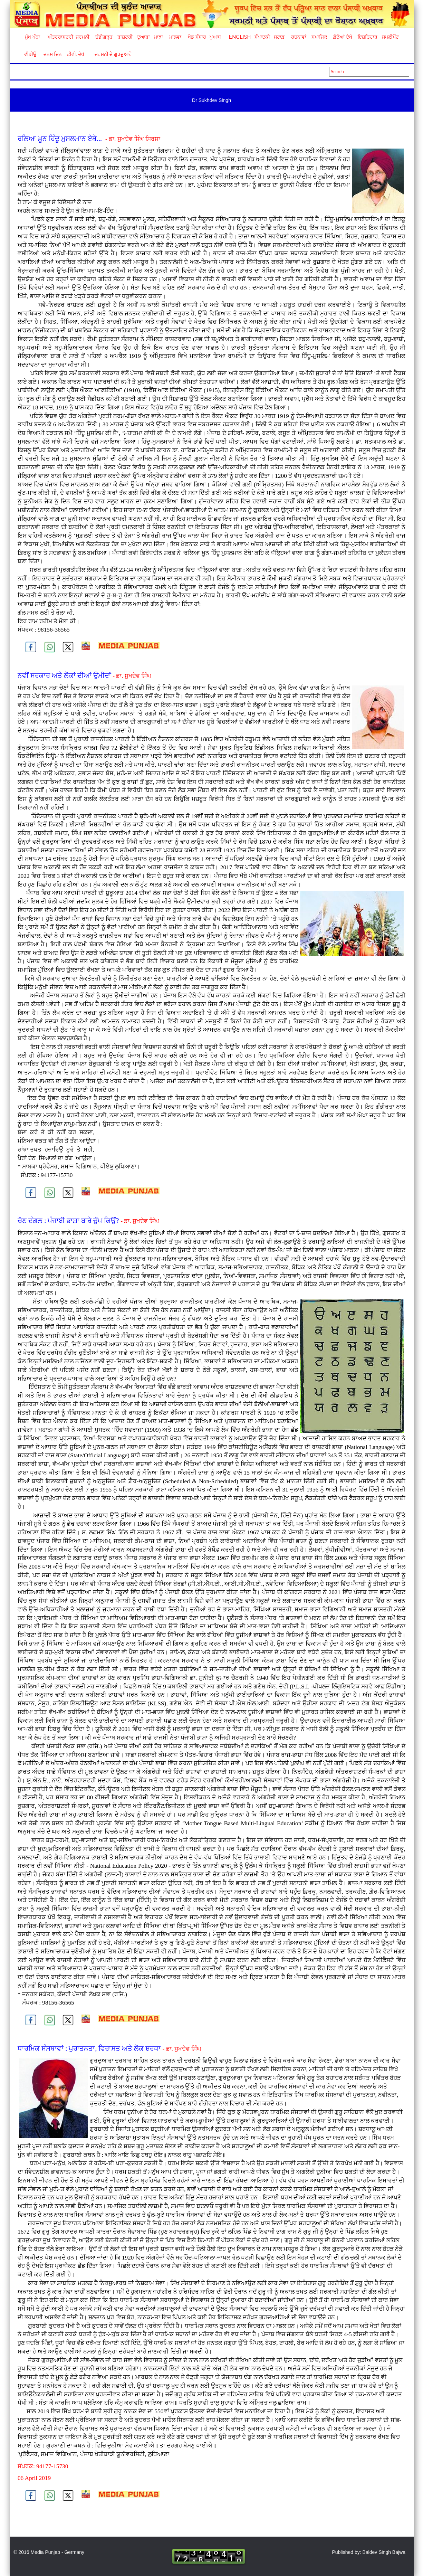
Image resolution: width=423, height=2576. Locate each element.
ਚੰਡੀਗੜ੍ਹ (103, 37)
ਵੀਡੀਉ (30, 54)
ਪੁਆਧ (215, 37)
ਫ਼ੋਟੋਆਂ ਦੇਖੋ (342, 37)
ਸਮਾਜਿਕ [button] (319, 37)
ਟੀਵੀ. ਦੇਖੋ (75, 54)
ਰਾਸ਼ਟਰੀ (125, 37)
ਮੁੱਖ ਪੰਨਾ (32, 37)
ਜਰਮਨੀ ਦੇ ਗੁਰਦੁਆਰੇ (111, 54)
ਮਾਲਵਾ (175, 37)
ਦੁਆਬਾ (143, 37)
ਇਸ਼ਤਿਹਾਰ (367, 37)
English (239, 37)
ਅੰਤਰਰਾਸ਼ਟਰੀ (59, 37)
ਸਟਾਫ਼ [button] (279, 37)
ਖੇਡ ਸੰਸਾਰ (196, 37)
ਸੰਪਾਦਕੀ (262, 37)
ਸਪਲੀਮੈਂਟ (390, 37)
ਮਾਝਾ (158, 37)
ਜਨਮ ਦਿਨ (52, 54)
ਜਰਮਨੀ (82, 37)
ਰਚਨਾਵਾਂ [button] (298, 37)
